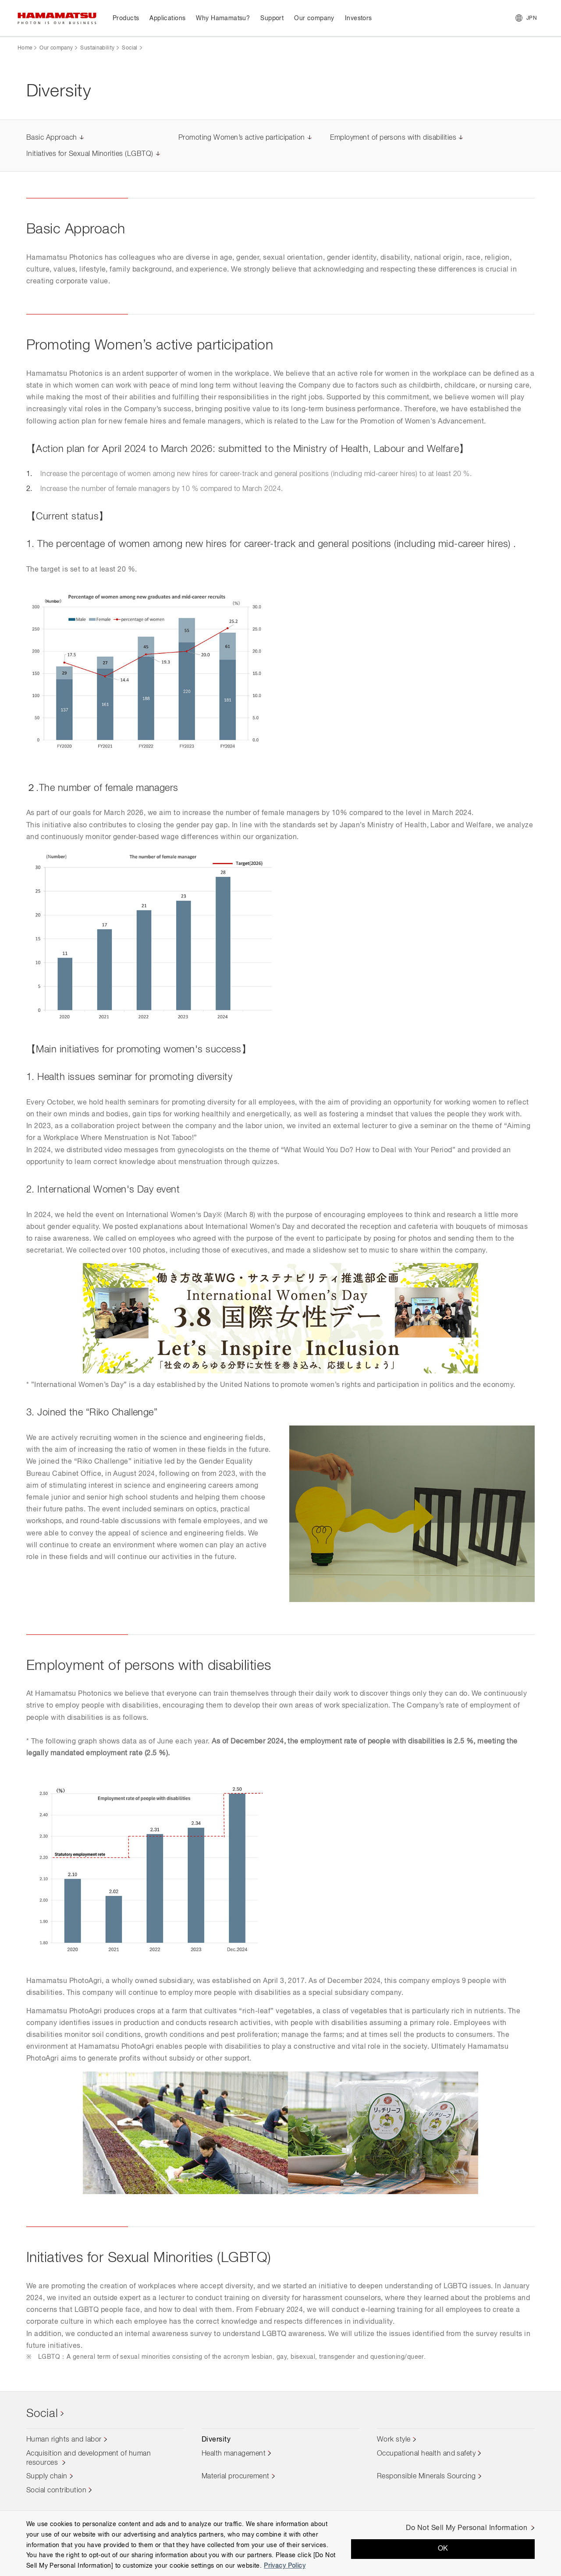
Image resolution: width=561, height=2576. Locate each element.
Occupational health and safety (426, 2453)
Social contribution (56, 2490)
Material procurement (236, 2476)
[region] (280, 2543)
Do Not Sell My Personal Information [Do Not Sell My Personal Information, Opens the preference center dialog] (466, 2528)
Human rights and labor (64, 2439)
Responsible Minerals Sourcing (426, 2476)
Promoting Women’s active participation (241, 137)
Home (25, 48)
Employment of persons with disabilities (393, 137)
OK (443, 2548)
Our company (56, 48)
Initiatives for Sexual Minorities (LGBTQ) (89, 154)
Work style (394, 2439)
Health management (234, 2453)
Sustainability (97, 48)
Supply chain (46, 2476)
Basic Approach (51, 137)
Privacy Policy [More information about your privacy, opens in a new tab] (284, 2566)
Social (129, 48)
